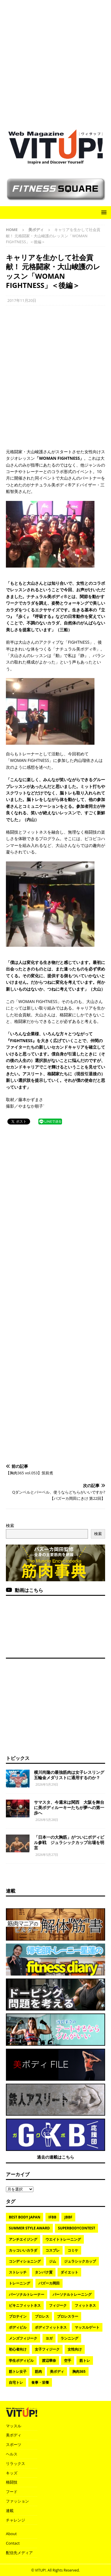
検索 (10, 1525)
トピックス (18, 1758)
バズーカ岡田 (49, 2283)
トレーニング (19, 2283)
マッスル (13, 2425)
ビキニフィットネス (25, 2305)
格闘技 (11, 2482)
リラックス (15, 2463)
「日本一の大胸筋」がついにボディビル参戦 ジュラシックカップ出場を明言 (69, 1842)
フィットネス (85, 2305)
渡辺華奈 (49, 2360)
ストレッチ (18, 2272)
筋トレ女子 (18, 2371)
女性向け (75, 2349)
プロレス (42, 2316)
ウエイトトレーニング (63, 2239)
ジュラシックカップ (80, 2261)
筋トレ (84, 2360)
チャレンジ (15, 2520)
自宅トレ (16, 2382)
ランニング (69, 2338)
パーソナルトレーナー (26, 2294)
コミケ (73, 2250)
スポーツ (13, 2444)
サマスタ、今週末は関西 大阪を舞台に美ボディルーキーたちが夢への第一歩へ (69, 1807)
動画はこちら (29, 1590)
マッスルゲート (87, 2327)
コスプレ (52, 2250)
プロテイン (18, 2316)
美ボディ (57, 2371)
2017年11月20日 (21, 300)
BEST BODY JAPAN (24, 2217)
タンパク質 (44, 2272)
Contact (13, 2543)
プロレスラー (67, 2316)
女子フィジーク (47, 2349)
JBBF (68, 2217)
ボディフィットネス (51, 2327)
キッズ (11, 2473)
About (11, 2533)
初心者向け (18, 2349)
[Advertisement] (55, 61)
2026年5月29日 (46, 1784)
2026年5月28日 (46, 1819)
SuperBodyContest (76, 2228)
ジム (52, 2261)
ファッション (17, 2501)
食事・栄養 (40, 2382)
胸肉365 (79, 2371)
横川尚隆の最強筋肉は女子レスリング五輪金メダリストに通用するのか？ (69, 1774)
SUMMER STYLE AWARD (29, 2228)
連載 (10, 1891)
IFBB (52, 2217)
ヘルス (11, 2454)
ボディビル (18, 2327)
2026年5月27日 (46, 1854)
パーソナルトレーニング (72, 2294)
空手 (67, 2360)
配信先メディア (19, 2552)
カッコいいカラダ (23, 2250)
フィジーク (58, 2305)
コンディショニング (25, 2261)
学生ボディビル (21, 2360)
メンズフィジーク (23, 2338)
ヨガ (49, 2338)
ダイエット (69, 2272)
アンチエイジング (23, 2239)
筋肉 (38, 2371)
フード (11, 2491)
